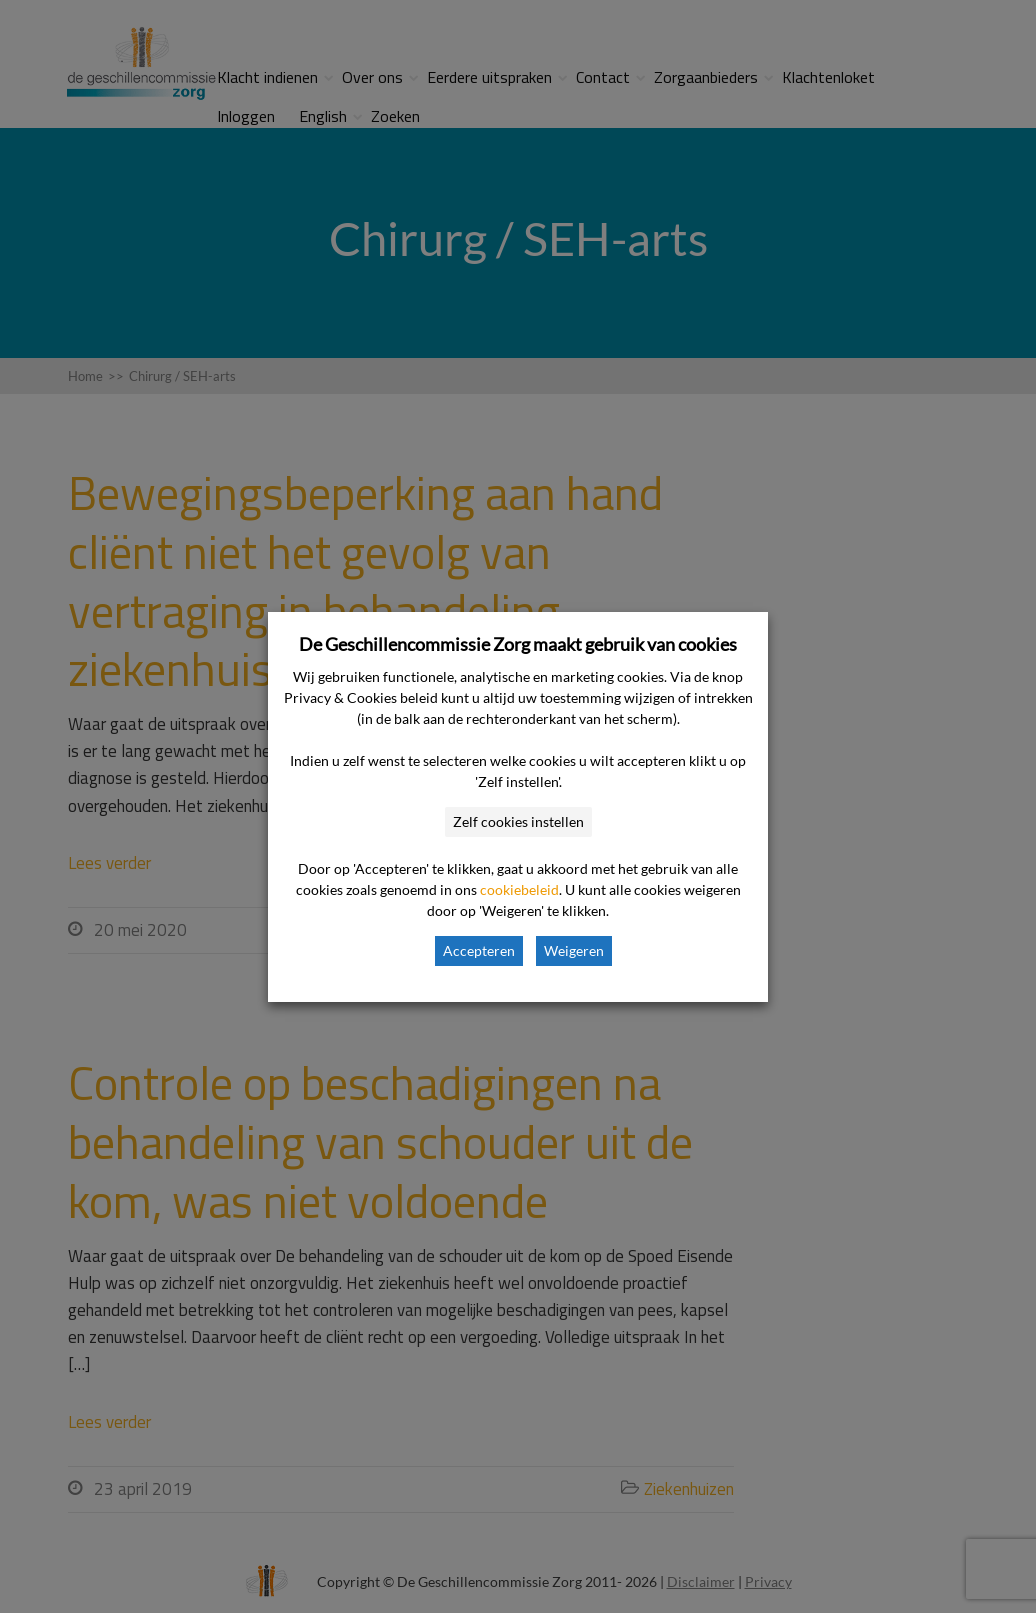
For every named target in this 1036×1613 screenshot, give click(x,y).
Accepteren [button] (479, 950)
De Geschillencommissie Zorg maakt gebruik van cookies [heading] (518, 644)
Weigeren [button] (574, 950)
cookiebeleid (519, 889)
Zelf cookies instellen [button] (518, 821)
